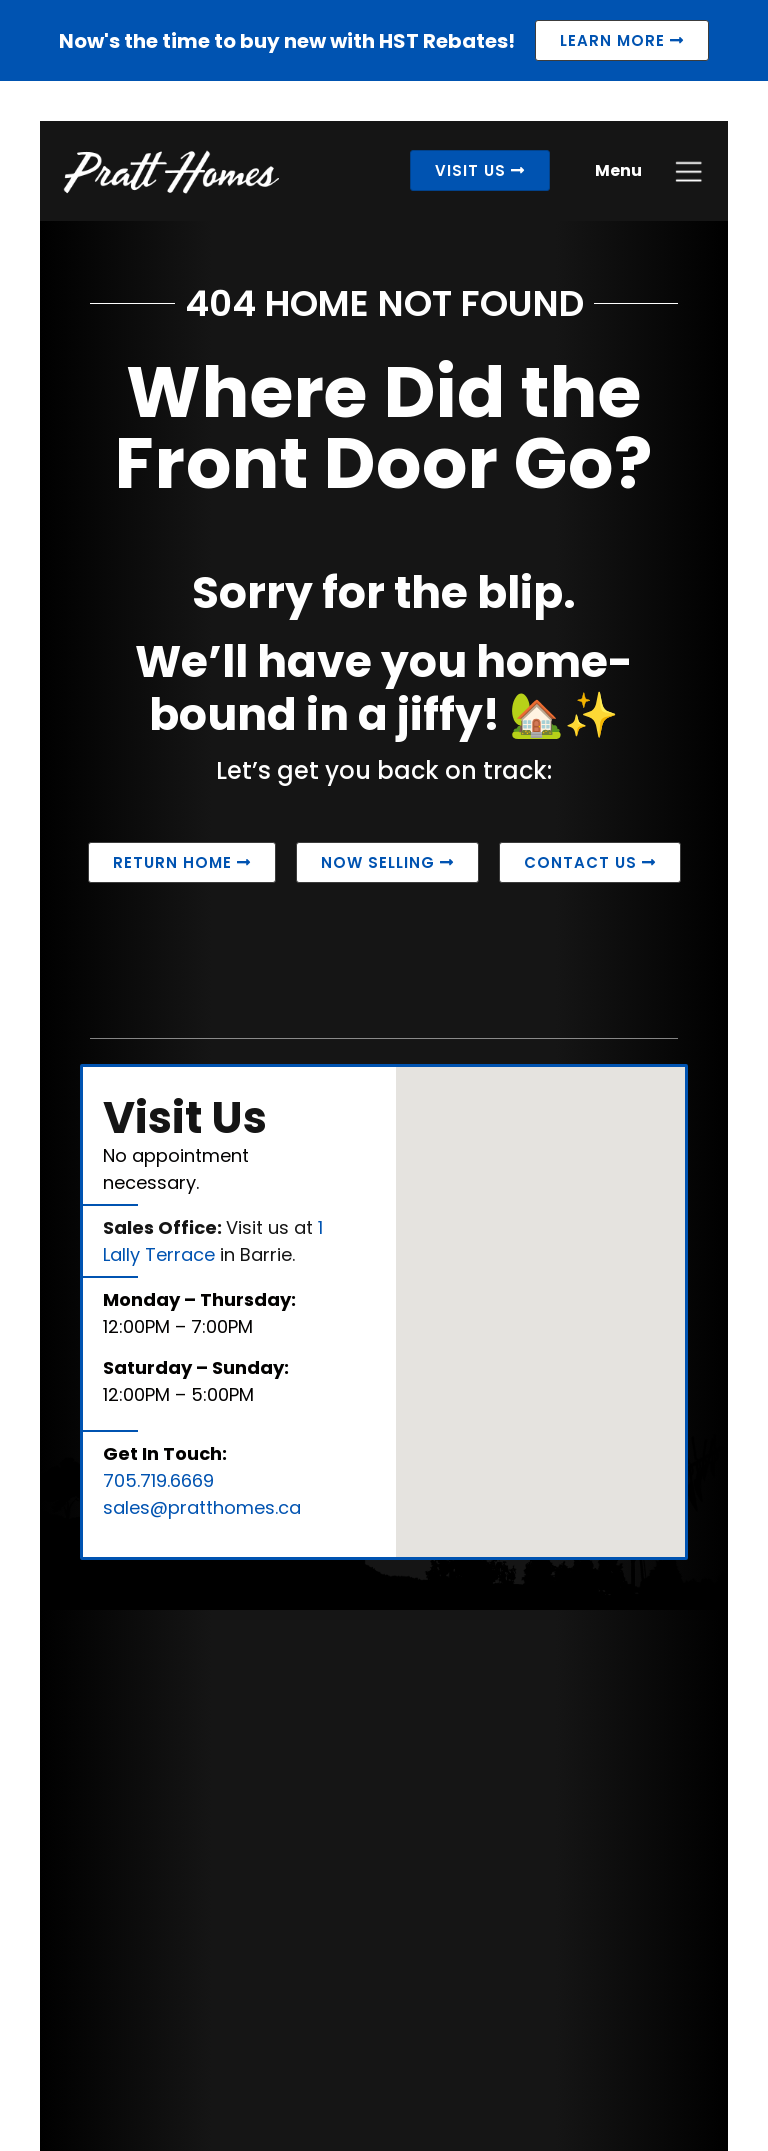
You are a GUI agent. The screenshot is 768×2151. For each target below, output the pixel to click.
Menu (618, 170)
